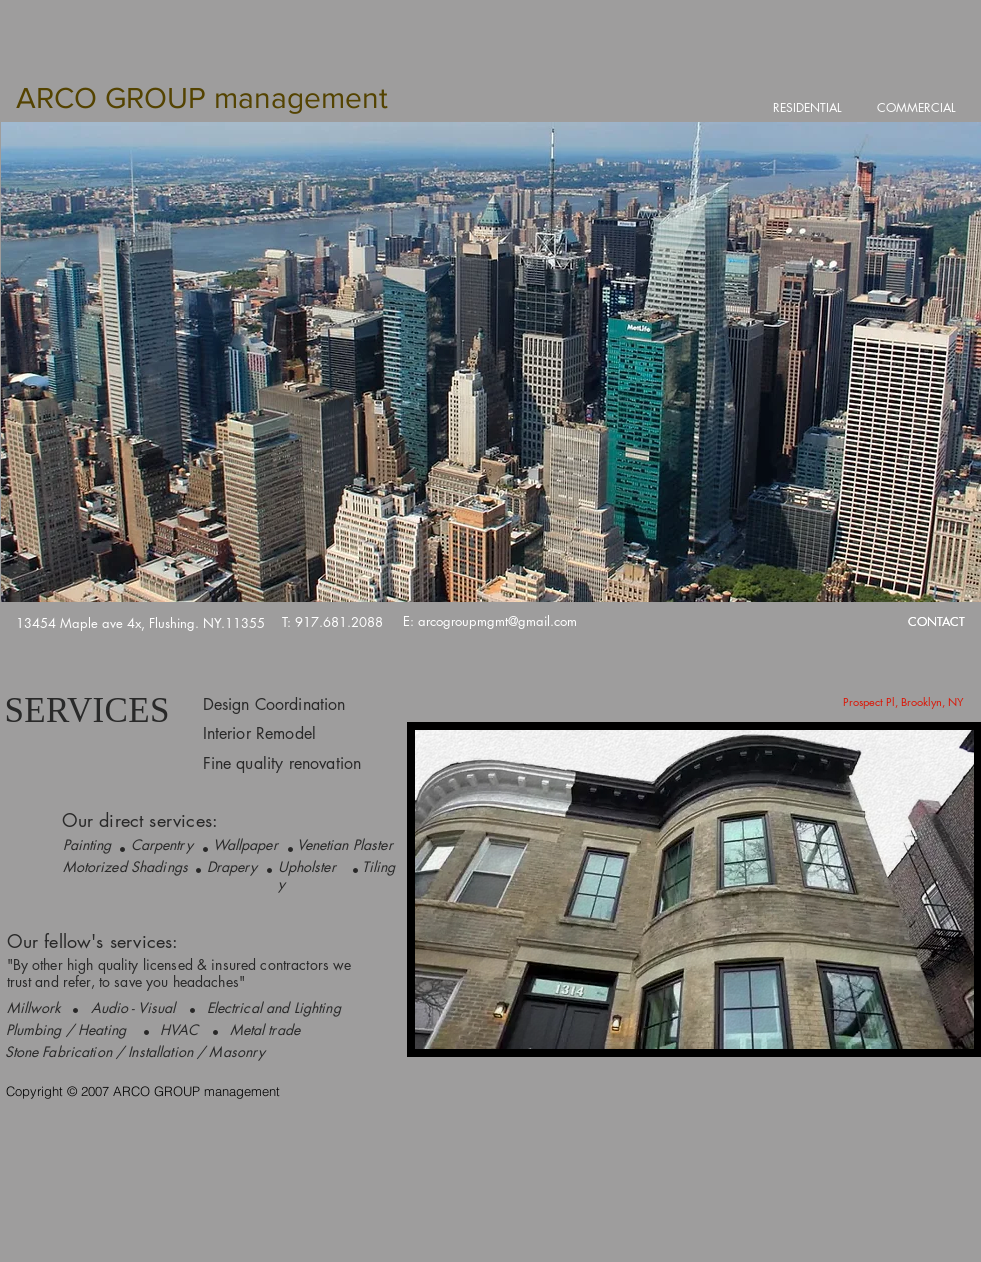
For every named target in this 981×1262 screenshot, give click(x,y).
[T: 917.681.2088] (332, 622)
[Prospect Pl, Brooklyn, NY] (903, 701)
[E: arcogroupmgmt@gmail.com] (490, 621)
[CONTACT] (937, 622)
